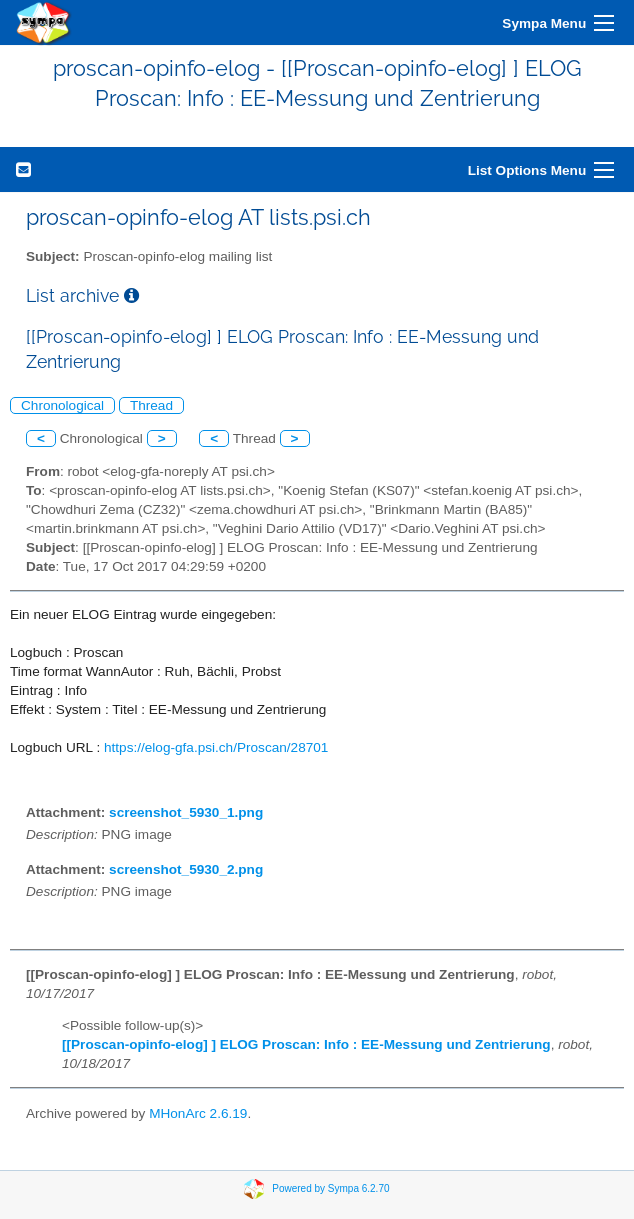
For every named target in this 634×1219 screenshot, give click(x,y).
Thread (151, 405)
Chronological (62, 405)
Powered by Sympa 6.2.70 (330, 1188)
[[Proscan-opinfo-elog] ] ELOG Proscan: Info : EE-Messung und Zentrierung (306, 1044)
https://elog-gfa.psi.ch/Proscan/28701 (216, 747)
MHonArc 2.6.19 (198, 1113)
